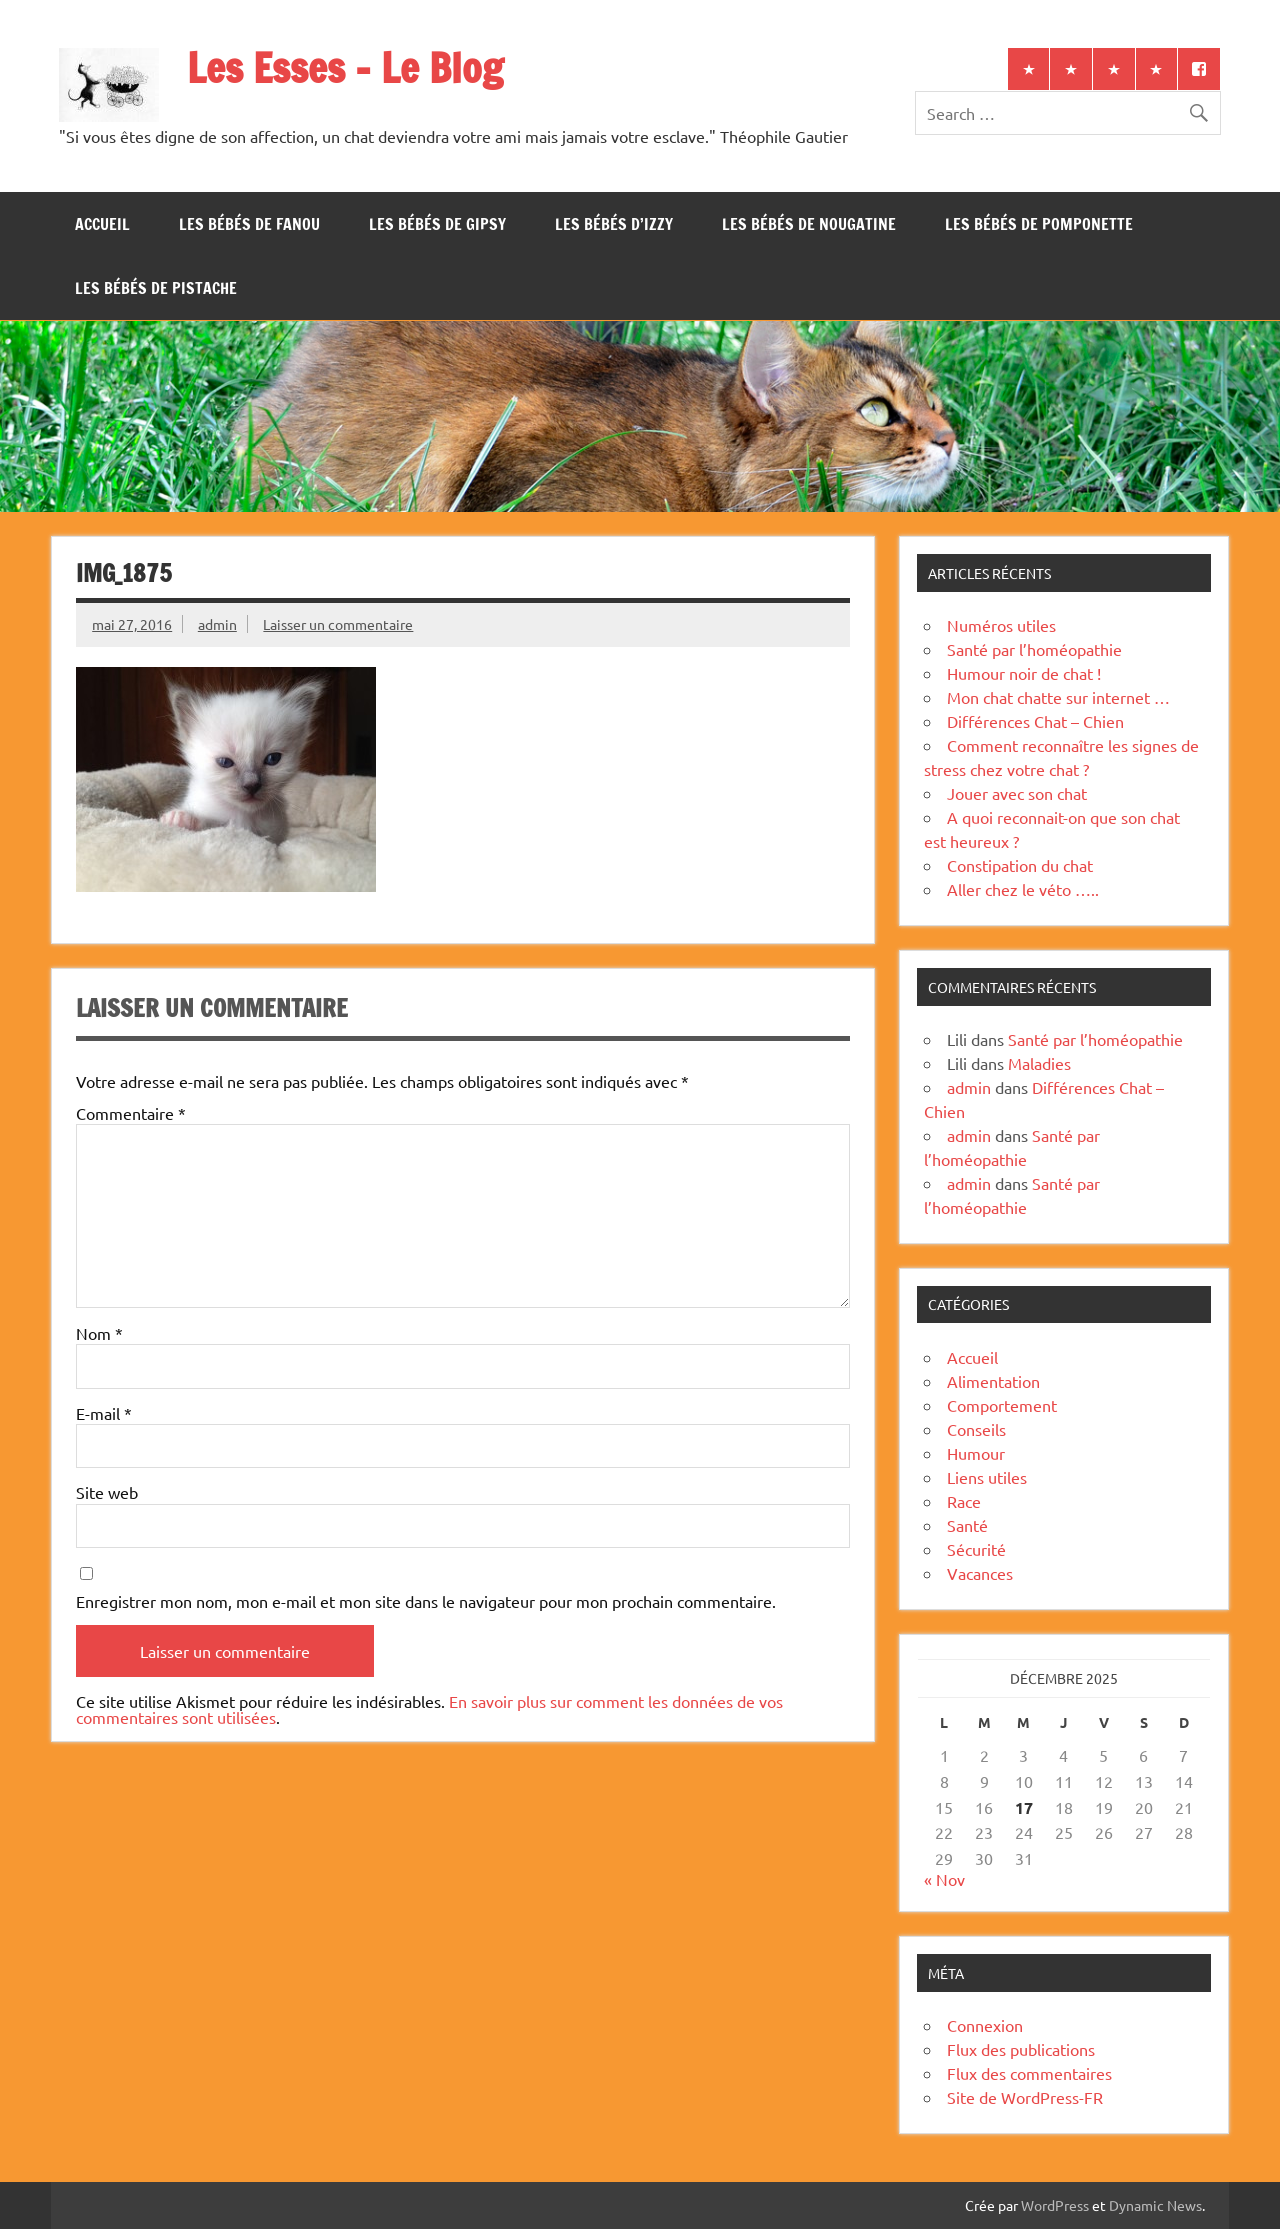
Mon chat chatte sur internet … (1058, 697)
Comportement (1002, 1405)
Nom (99, 1333)
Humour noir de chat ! (1024, 673)
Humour (976, 1453)
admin (217, 624)
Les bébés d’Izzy (614, 224)
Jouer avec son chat (1017, 793)
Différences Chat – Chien (1035, 721)
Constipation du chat (1020, 865)
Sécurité (976, 1549)
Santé (967, 1525)
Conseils (976, 1429)
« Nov (944, 1879)
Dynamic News (1155, 2205)
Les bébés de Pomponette (1039, 224)
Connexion (985, 2025)
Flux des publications (1021, 2049)
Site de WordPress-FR (1025, 2097)
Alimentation (993, 1381)
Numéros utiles (1001, 625)
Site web (107, 1492)
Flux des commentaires (1029, 2073)
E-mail (104, 1413)
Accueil (102, 224)
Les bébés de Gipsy (437, 224)
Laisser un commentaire (338, 624)
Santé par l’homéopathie (1034, 649)
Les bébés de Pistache (156, 288)
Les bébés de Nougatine (809, 224)
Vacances (980, 1573)
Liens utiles (987, 1477)
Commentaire (131, 1113)
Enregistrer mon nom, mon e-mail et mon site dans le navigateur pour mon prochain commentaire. (426, 1601)
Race (964, 1501)
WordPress (1055, 2205)
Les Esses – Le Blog (345, 67)
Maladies (1039, 1063)
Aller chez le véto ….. (1023, 889)
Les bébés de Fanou (249, 224)
